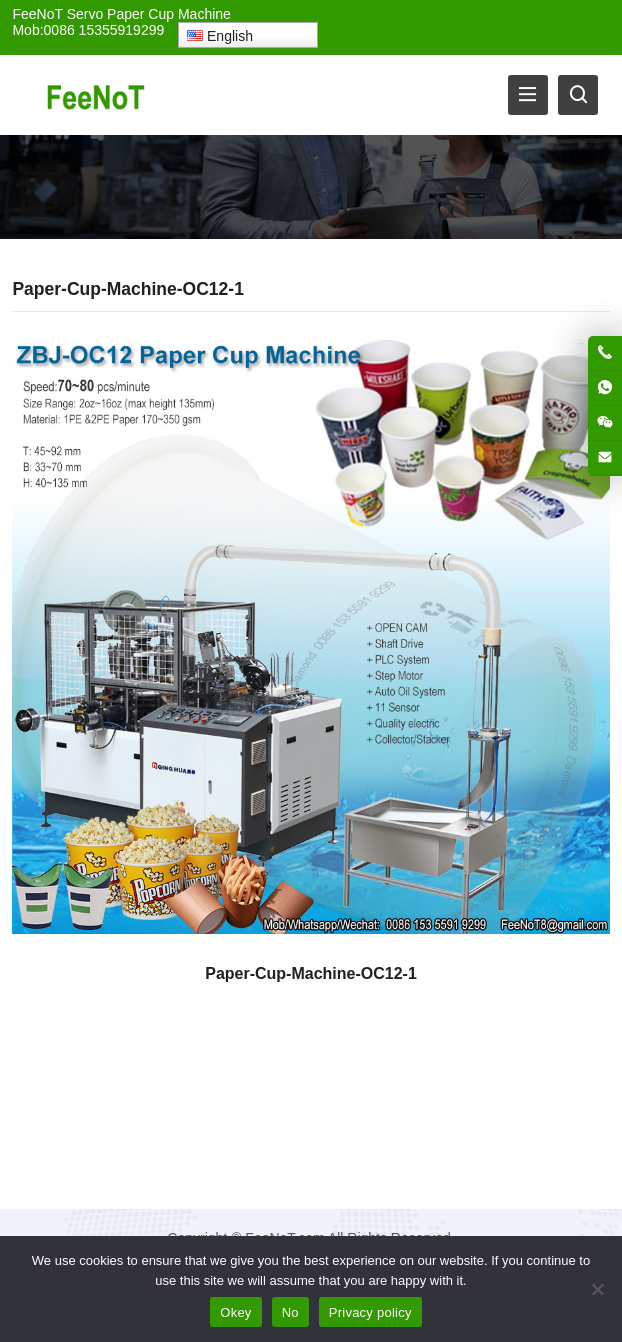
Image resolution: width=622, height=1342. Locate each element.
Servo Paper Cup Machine (149, 14)
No (290, 1312)
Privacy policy (370, 1312)
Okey (235, 1312)
